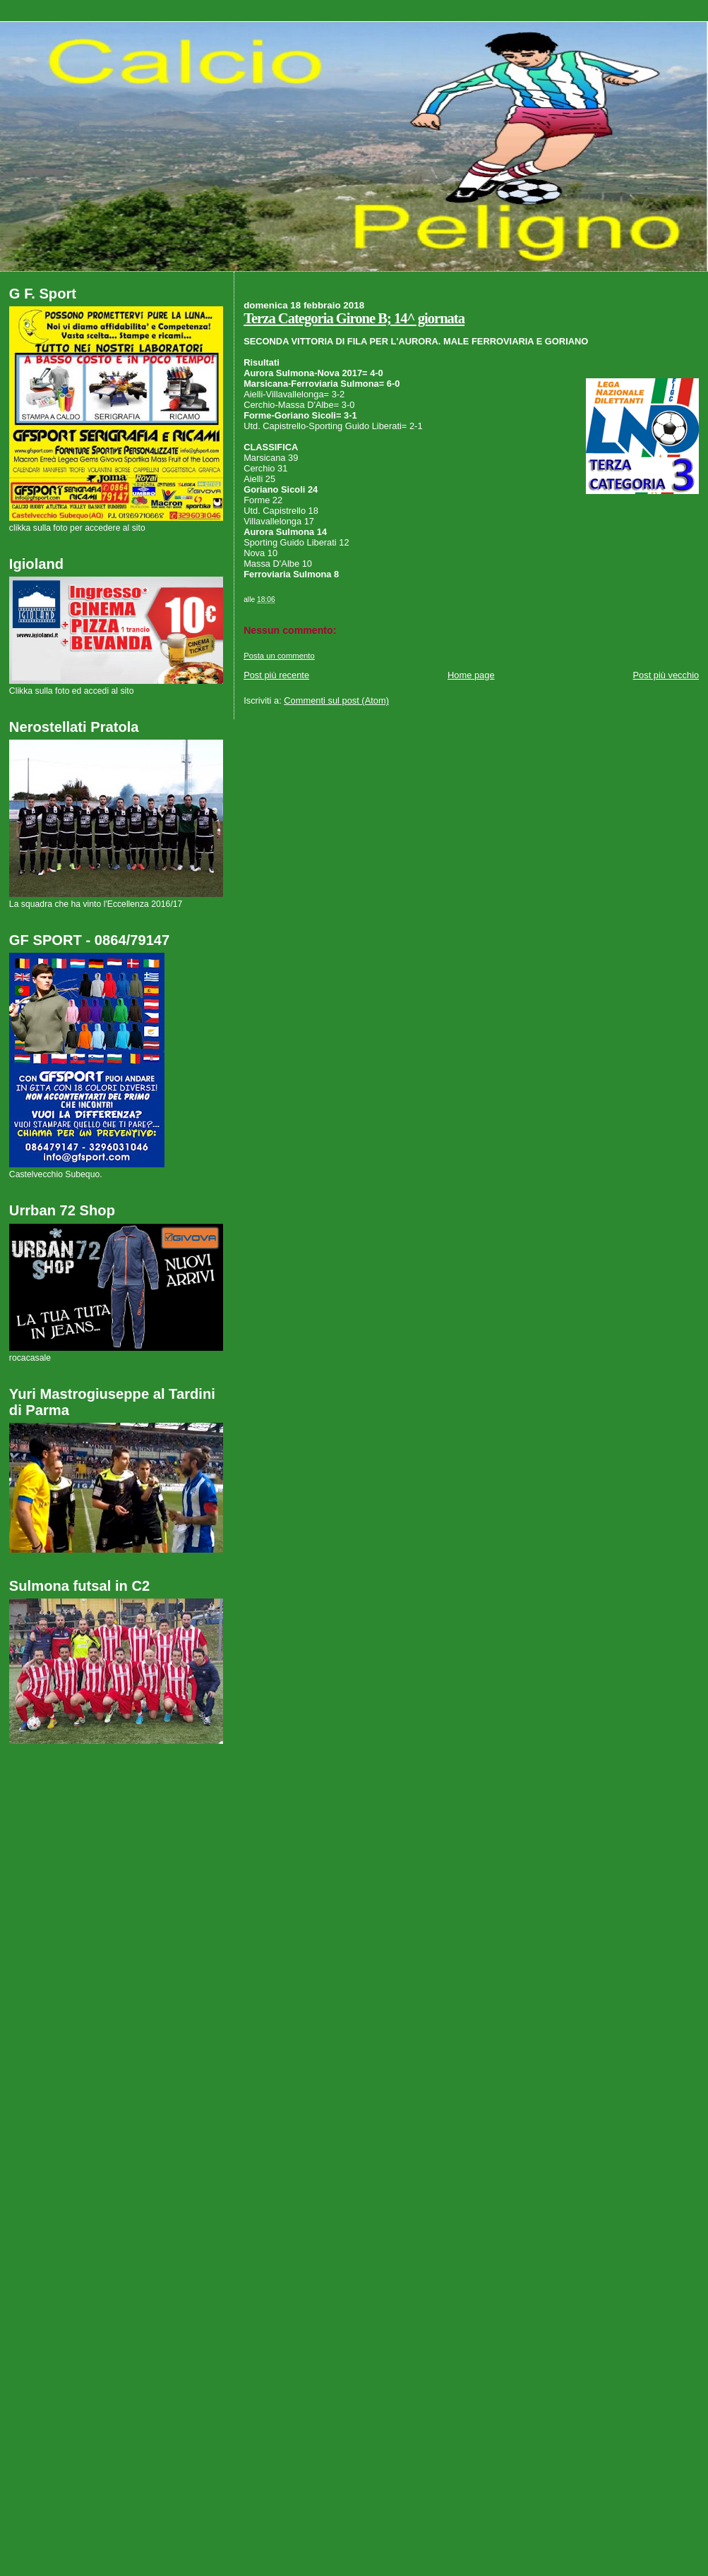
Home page (471, 675)
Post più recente (276, 675)
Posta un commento (279, 655)
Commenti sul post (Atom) (336, 700)
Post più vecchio (666, 675)
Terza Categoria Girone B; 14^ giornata (354, 318)
